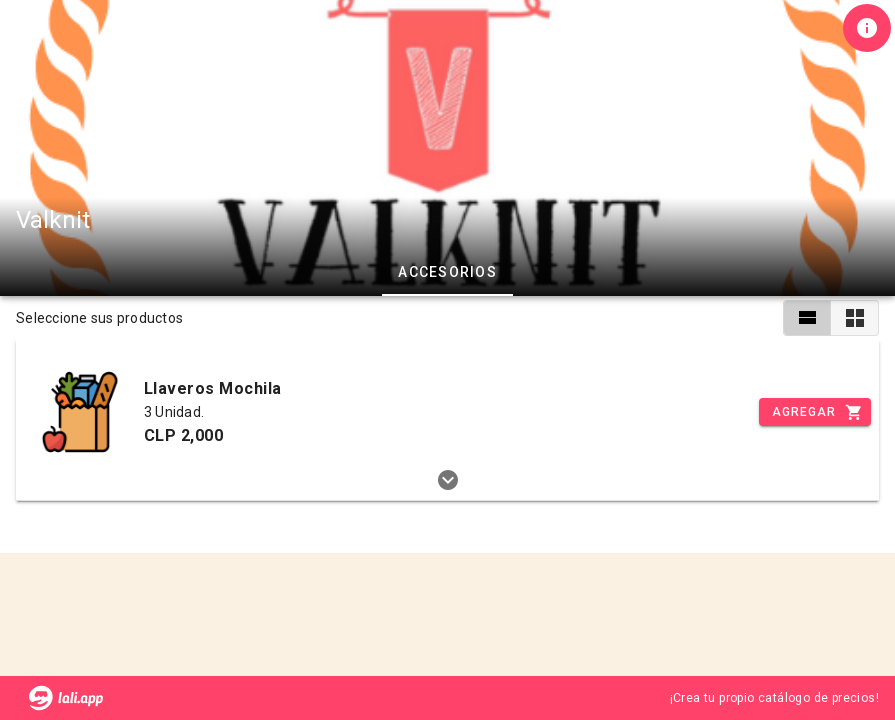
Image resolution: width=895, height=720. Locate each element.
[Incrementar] (815, 412)
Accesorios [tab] (447, 272)
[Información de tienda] (867, 28)
